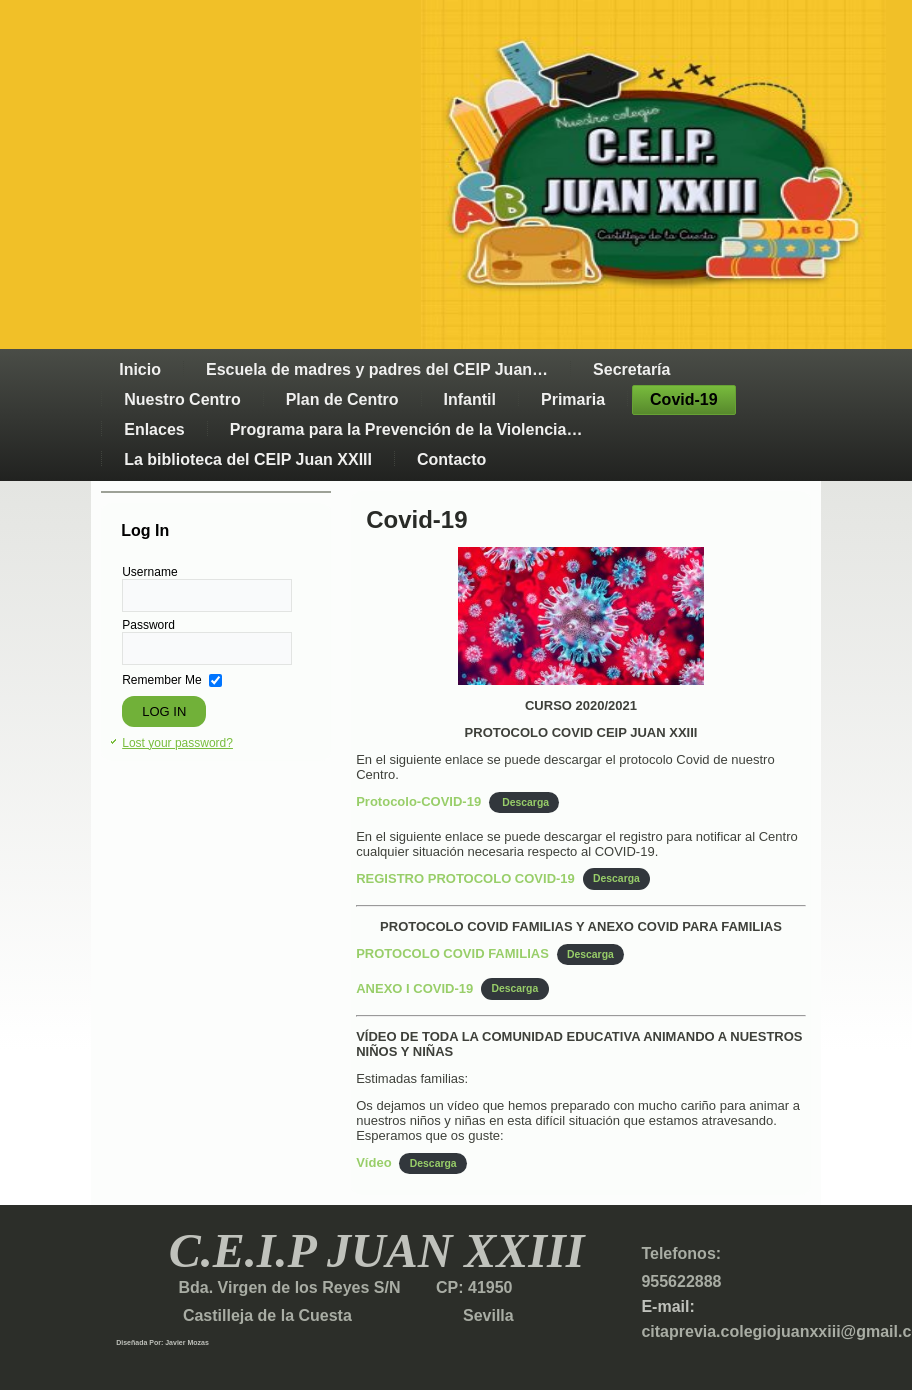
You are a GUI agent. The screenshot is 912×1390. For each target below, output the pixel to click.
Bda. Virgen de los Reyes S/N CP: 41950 (343, 1287)
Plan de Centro (342, 399)
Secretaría (631, 369)
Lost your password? (177, 743)
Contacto (451, 459)
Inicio (140, 369)
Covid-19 (684, 399)
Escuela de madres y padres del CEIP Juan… (377, 369)
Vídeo (373, 1162)
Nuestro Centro (182, 399)
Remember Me (161, 680)
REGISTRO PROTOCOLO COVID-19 (465, 878)
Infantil (470, 399)
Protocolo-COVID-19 (418, 801)
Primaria (573, 399)
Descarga (524, 802)
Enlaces (154, 429)
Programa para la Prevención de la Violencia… (406, 429)
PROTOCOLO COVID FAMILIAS (452, 953)
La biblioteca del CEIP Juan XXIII (248, 459)
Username (149, 572)
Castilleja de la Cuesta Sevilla (314, 1315)
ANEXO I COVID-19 (414, 988)
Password (148, 625)
